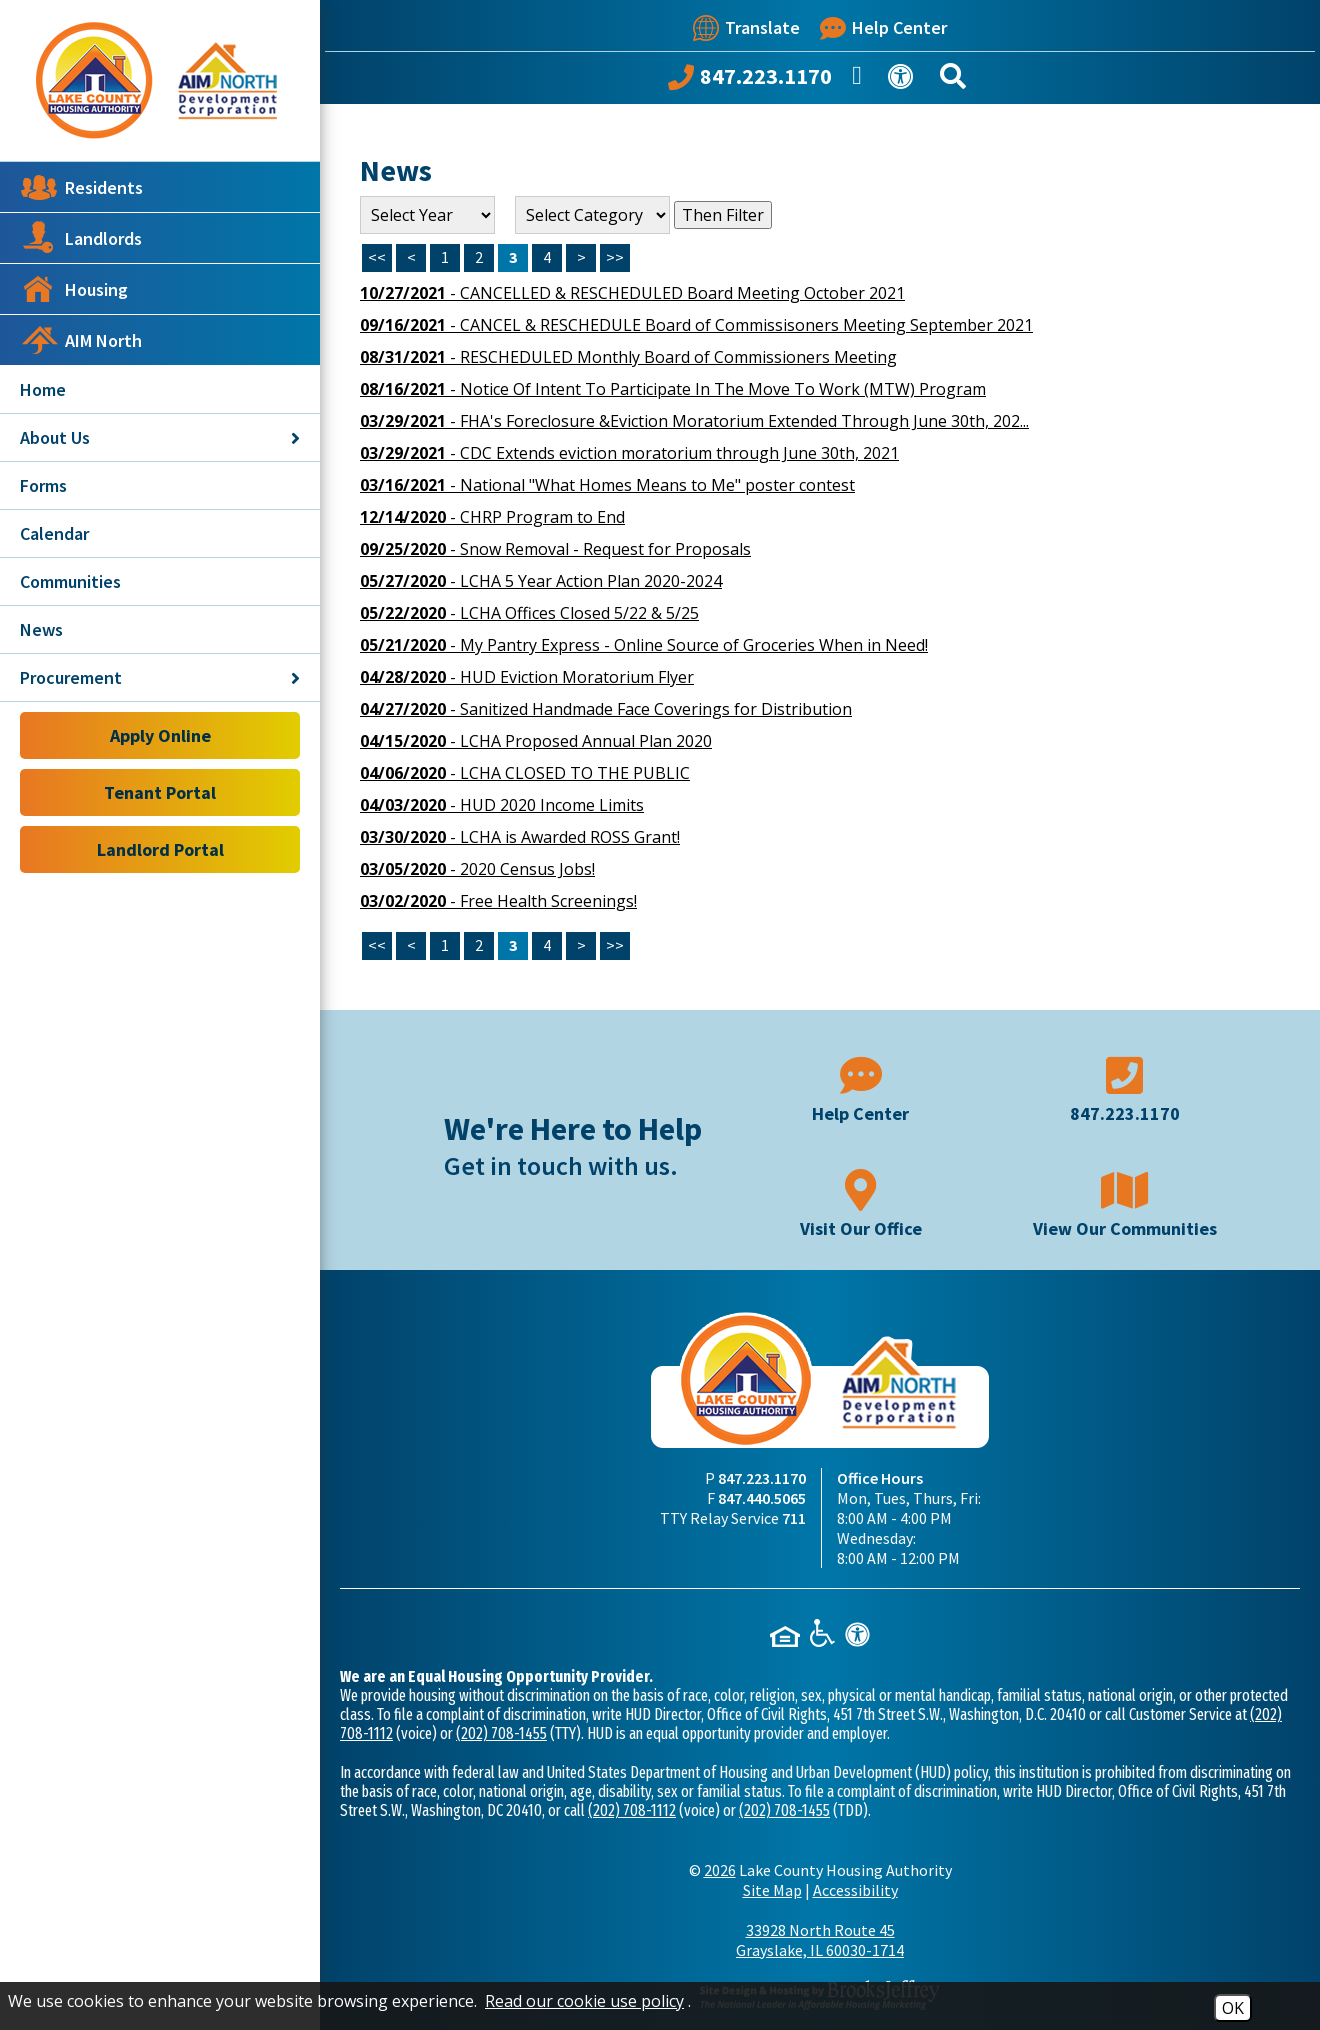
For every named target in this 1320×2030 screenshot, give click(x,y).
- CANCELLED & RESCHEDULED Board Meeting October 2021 (632, 293)
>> (615, 945)
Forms (43, 485)
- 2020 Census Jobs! (477, 869)
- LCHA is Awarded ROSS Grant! (520, 837)
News (41, 629)
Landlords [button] (81, 238)
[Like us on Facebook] (860, 81)
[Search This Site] (956, 80)
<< (377, 945)
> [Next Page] (581, 257)
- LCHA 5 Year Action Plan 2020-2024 (541, 581)
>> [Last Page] (615, 257)
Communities (70, 581)
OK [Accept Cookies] (1233, 2008)
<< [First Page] (377, 257)
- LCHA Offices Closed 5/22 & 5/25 (529, 613)
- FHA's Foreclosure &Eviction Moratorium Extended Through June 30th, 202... (694, 421)
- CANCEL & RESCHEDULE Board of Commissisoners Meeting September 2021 (696, 325)
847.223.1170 (762, 1478)
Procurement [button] (160, 677)
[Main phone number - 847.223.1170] (1125, 1087)
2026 (720, 1870)
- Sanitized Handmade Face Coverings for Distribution (606, 709)
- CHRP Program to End (492, 517)
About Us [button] (160, 437)
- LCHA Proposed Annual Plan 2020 (536, 741)
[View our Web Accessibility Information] (904, 80)
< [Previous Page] (411, 257)
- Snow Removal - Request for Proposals (555, 549)
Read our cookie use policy (584, 2001)
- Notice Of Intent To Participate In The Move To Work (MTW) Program (673, 389)
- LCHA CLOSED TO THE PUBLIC (525, 773)
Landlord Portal (160, 849)
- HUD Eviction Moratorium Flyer (527, 677)
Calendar (54, 533)
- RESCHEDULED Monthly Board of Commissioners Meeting (628, 357)
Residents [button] (81, 187)
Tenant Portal (160, 792)
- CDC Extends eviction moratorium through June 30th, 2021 (629, 453)
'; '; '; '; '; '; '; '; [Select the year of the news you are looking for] (427, 215)
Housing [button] (74, 289)
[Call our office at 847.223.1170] (750, 81)
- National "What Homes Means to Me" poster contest (607, 485)
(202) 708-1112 (632, 1810)
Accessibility (855, 1890)
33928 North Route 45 (820, 1940)
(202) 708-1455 (501, 1733)
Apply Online (160, 735)
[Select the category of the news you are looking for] (592, 215)
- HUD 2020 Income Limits (502, 805)
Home (43, 389)
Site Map (772, 1890)
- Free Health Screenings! (498, 901)
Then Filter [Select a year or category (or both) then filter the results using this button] (723, 215)
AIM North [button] (81, 340)
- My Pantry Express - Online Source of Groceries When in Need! (644, 645)
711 (794, 1518)
